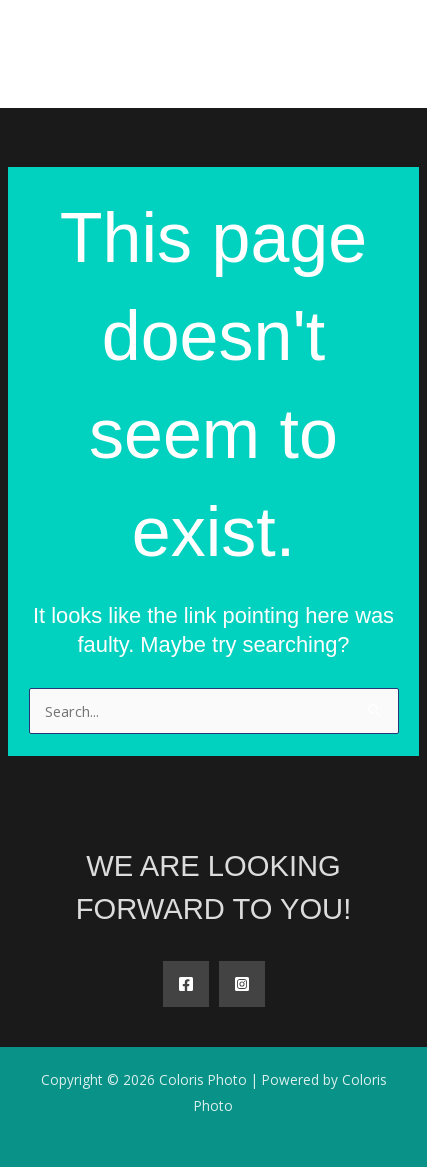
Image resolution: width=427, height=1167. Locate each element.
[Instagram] (242, 984)
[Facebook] (186, 984)
